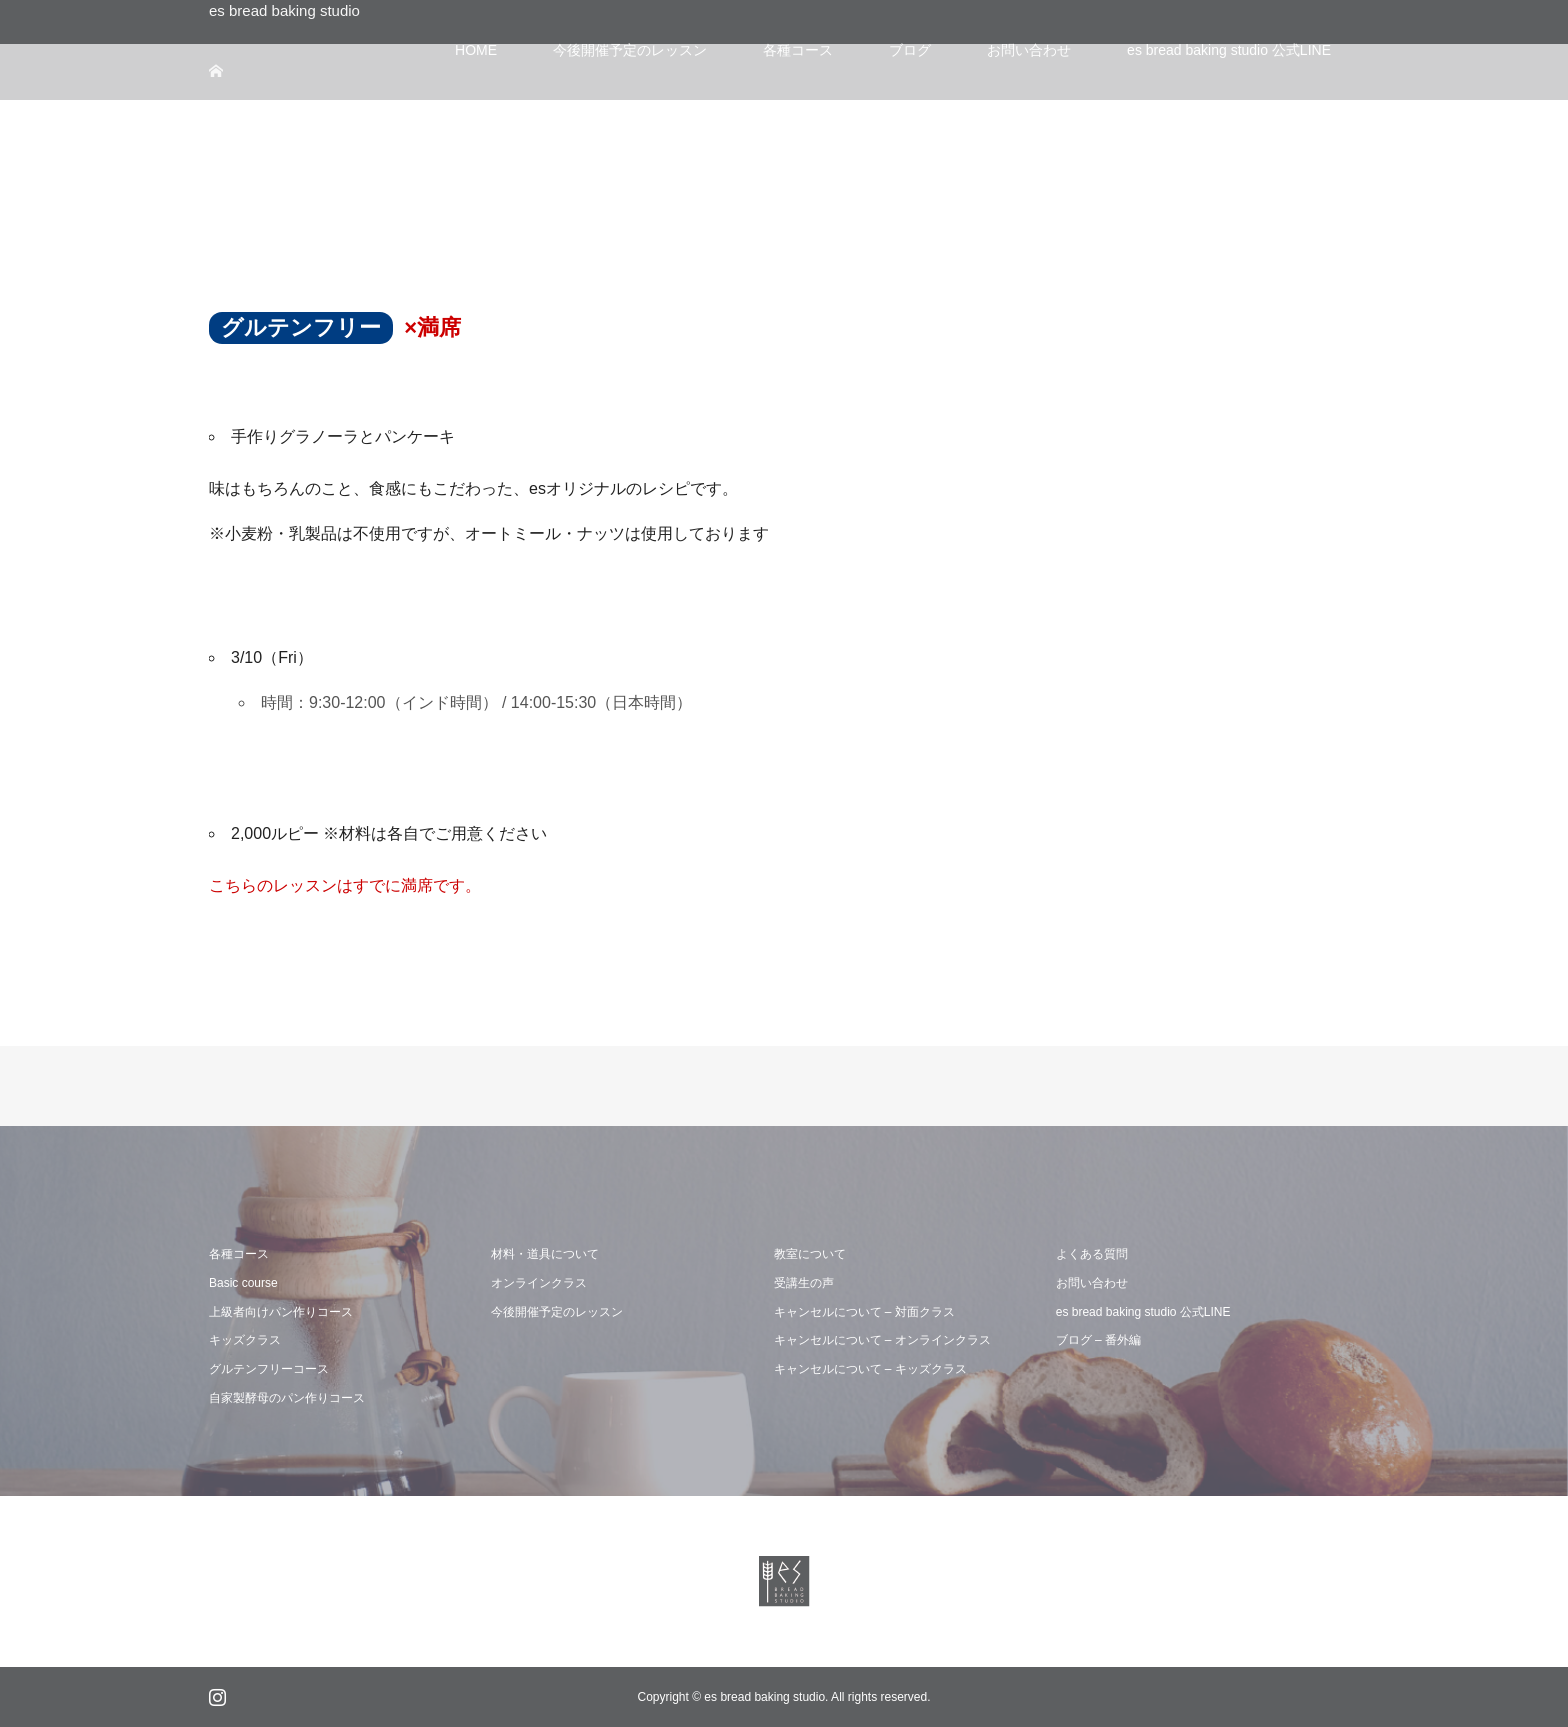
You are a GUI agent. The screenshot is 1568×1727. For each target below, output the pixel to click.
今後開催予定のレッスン (557, 1312)
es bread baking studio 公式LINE (1143, 1312)
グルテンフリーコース (269, 1369)
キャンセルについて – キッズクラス (870, 1369)
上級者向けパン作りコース (281, 1312)
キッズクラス (245, 1340)
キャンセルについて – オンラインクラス (882, 1340)
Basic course (243, 1283)
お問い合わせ (1092, 1283)
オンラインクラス (539, 1283)
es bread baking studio (284, 10)
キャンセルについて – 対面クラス (864, 1312)
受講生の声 (804, 1283)
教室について (810, 1254)
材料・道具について (545, 1254)
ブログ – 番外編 (1098, 1340)
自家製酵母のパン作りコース (287, 1398)
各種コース (239, 1254)
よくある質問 (1092, 1254)
